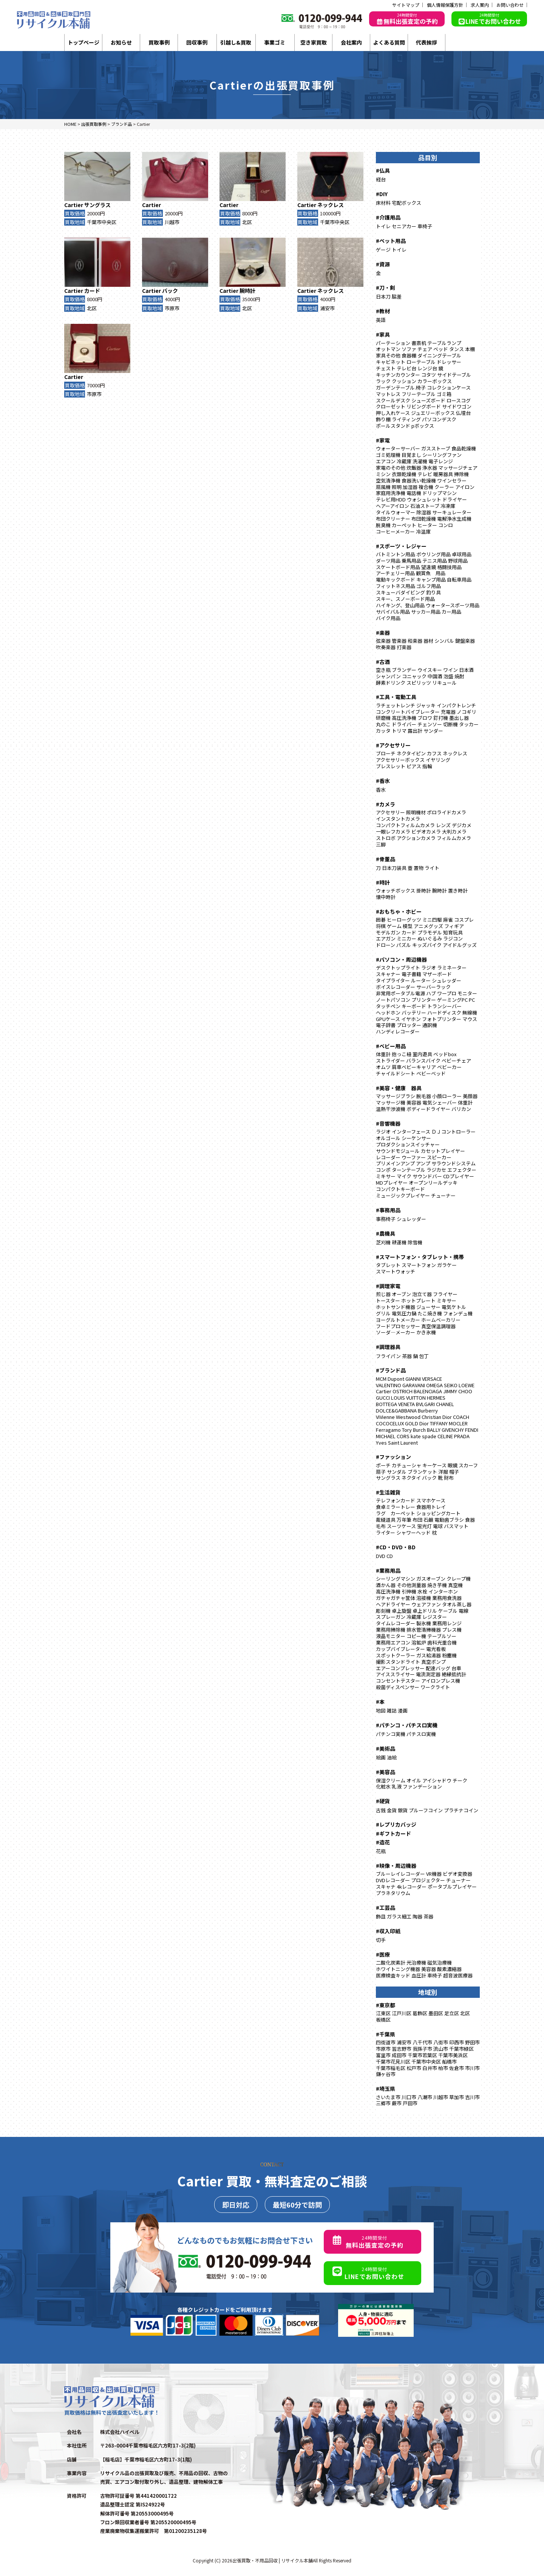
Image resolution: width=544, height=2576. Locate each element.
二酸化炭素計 (390, 1962)
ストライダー (390, 1060)
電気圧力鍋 (404, 1313)
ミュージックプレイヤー (403, 1195)
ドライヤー (454, 499)
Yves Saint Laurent (397, 1442)
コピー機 (416, 1636)
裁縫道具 (386, 1519)
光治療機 (416, 1962)
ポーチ (383, 1465)
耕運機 (399, 1242)
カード (92, 290)
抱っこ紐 (401, 1054)
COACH (461, 1416)
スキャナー (388, 974)
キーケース (434, 1465)
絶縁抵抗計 (454, 1674)
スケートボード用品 (398, 567)
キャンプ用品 (431, 579)
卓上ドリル (425, 1610)
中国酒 (435, 676)
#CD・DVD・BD (396, 1547)
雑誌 (392, 1710)
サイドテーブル (454, 374)
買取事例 (159, 42)
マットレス (388, 394)
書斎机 (418, 343)
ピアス (413, 766)
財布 (449, 1477)
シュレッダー (446, 980)
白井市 (429, 2068)
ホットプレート (418, 1300)
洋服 (443, 1471)
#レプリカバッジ (396, 1824)
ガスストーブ (435, 448)
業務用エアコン (393, 1642)
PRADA (462, 1436)
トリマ (399, 730)
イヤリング (438, 759)
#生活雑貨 (388, 1492)
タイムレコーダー (395, 1623)
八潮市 (424, 2097)
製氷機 (423, 1623)
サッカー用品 (425, 611)
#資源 (383, 264)
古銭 (381, 1810)
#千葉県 (385, 2034)
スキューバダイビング (400, 592)
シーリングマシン (395, 1578)
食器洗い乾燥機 (419, 480)
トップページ (83, 42)
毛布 (381, 1526)
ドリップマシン (439, 493)
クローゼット (390, 406)
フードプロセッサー (398, 1326)
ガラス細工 (399, 1916)
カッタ (383, 730)
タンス (456, 349)
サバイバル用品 (393, 611)
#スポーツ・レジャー (401, 546)
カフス (434, 753)
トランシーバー (444, 1006)
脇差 (397, 296)
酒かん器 (386, 1585)
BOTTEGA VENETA (395, 1404)
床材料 (383, 202)
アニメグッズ (428, 926)
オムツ (383, 1067)
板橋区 (383, 2019)
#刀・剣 (385, 287)
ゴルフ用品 (428, 585)
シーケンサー (416, 1138)
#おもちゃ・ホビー (399, 911)
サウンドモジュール (398, 1150)
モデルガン (388, 932)
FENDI (471, 1429)
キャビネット (390, 361)
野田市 (472, 2042)
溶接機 (423, 1597)
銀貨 (403, 1810)
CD (389, 1556)
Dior (424, 1423)
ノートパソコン (393, 999)
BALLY (433, 1429)
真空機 (455, 1585)
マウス (469, 1019)
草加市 (456, 2097)
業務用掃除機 (390, 1629)
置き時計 (458, 890)
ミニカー (406, 938)
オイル (413, 1780)
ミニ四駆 (432, 919)
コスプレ (464, 919)
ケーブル (447, 1610)
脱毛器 (423, 1096)
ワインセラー (452, 480)
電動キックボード (395, 579)
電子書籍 (411, 974)
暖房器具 (443, 474)
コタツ (428, 374)
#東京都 (385, 2005)
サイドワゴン (456, 406)
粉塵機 (449, 1655)
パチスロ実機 (421, 1733)
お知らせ (121, 42)
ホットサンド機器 (395, 1306)
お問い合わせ (510, 5)
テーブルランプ (444, 343)
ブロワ (424, 717)
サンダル (396, 1471)
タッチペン (388, 1006)
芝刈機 (383, 1242)
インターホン (443, 1591)
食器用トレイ (431, 1506)
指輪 (427, 766)
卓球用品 (461, 554)
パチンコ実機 (390, 1733)
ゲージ (383, 249)
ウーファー (414, 1157)
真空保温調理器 (438, 1326)
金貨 (392, 1810)
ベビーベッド (431, 1073)
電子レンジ (440, 461)
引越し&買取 (235, 42)
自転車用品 (459, 579)
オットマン (388, 349)
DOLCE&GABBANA (396, 1410)
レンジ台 (427, 368)
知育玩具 (453, 932)
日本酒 (466, 669)
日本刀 (383, 296)
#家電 (383, 440)
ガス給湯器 (428, 1655)
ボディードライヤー (428, 1108)
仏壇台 (463, 412)
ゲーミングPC (452, 999)
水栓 (422, 1591)
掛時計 (423, 890)
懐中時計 (386, 896)
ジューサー (428, 1306)
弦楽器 (383, 640)
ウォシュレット (424, 499)
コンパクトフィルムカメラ (405, 825)
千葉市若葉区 (422, 2055)
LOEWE (466, 1385)
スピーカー (439, 1157)
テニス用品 (434, 560)
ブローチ (386, 753)
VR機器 (434, 1873)
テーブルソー (441, 1636)
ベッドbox (444, 1054)
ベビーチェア (456, 1060)
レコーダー (388, 1157)
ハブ (431, 993)
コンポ (383, 1169)
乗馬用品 (411, 560)
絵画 (381, 1757)
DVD (380, 1556)
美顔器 (470, 1096)
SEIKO (450, 1385)
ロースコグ (459, 400)
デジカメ (461, 825)
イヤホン (411, 1019)
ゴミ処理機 (388, 454)
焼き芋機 (437, 1585)
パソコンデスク (439, 419)
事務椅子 (386, 1218)
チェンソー (429, 724)
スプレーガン (390, 1616)
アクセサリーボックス (400, 759)
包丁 (424, 1356)
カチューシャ (406, 1465)
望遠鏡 (428, 567)
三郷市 (383, 2103)
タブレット (388, 1265)
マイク (404, 1176)
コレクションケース (449, 387)
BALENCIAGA (428, 1391)
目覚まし (411, 454)
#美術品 (385, 1748)
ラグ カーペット (395, 1513)
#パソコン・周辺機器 (401, 959)
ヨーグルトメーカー (398, 1319)
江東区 (383, 2013)
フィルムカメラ (454, 838)
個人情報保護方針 (445, 5)
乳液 (397, 1786)
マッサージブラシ (395, 1096)
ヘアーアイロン (392, 505)
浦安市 (327, 308)
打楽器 (404, 647)
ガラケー (447, 1265)
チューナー (443, 1195)
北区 (247, 222)
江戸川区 (401, 2013)
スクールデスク (393, 400)
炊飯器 (413, 467)
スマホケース (430, 1500)
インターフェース (411, 1131)
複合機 (426, 486)
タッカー (469, 724)
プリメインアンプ (395, 1163)
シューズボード (428, 400)
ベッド (440, 349)
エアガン (386, 938)
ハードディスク (444, 1012)
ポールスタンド (393, 425)
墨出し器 (459, 717)
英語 (381, 319)
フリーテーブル (419, 394)
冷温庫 (423, 531)
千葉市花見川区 (393, 2061)
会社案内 (351, 42)
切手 (381, 1939)
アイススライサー (395, 1674)
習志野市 (401, 2048)
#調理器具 (388, 1346)
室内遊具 (422, 1054)
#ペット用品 (391, 240)
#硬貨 (383, 1801)
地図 (381, 1710)
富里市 (383, 2055)
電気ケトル (454, 1306)
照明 (397, 486)
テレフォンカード (395, 1500)
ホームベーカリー (441, 1319)
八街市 (440, 2042)
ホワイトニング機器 (398, 1969)
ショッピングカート (438, 1513)
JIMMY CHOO (457, 1391)
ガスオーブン (430, 1578)
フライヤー (445, 1294)
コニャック (414, 676)
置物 (418, 867)
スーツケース (401, 1526)
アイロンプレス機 (440, 1680)
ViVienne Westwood (398, 1416)
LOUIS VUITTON (408, 1397)
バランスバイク (423, 1060)
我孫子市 (422, 2048)
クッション (404, 381)
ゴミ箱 (444, 394)
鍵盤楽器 (465, 640)
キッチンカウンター (398, 374)
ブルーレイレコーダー (400, 1873)
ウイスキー (429, 669)
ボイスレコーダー (395, 986)
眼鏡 (452, 1465)
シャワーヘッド (413, 1532)
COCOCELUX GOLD (397, 1423)
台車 (456, 1668)
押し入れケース (393, 412)
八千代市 (422, 2042)
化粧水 (383, 1786)
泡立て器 (422, 1294)
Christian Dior (437, 1416)
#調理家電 (388, 1286)
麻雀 (448, 919)
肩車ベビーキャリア (414, 1067)
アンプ (423, 1163)
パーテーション (393, 343)
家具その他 (388, 355)
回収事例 (196, 42)
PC (472, 999)
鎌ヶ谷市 (386, 2074)
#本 (380, 1701)
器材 (428, 640)
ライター (385, 1532)
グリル (383, 1313)
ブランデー (404, 669)
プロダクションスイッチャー (408, 1144)
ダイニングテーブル (439, 355)
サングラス (97, 205)
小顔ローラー (447, 1096)
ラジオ (428, 967)
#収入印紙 (388, 1931)
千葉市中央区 (101, 222)
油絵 (392, 1757)
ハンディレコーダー (398, 1031)
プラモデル (429, 932)
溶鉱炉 (418, 1642)
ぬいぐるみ (429, 938)
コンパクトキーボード (400, 1189)
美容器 (413, 1102)
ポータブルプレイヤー (452, 1886)
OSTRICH (403, 1391)
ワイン (450, 669)
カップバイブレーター (400, 1648)
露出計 (415, 730)
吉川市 (472, 2097)
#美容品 (385, 1771)
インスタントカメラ (398, 818)
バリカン (461, 1108)
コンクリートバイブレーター (408, 711)
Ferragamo (388, 1429)
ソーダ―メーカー (395, 1332)
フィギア (454, 926)
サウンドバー (427, 1176)
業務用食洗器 (447, 1597)
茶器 (407, 1356)
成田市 (399, 2055)
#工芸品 (385, 1907)
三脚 (381, 844)
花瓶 (381, 1851)
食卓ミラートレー (395, 1506)
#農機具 (385, 1233)
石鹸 (428, 1519)
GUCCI (383, 1397)
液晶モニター (390, 1636)
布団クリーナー (393, 518)
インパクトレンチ (456, 705)
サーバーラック (433, 986)
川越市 (172, 222)
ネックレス (330, 205)
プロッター (409, 1025)
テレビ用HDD (391, 499)
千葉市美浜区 (453, 2055)
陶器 (417, 1916)
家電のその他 (390, 467)
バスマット (456, 1526)
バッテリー (414, 1012)
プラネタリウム (393, 1893)
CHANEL (445, 1404)
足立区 (451, 2013)
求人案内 (480, 5)
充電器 (448, 711)
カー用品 (451, 611)
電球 (438, 1526)
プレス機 (452, 1629)
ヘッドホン (388, 1012)
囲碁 (381, 919)
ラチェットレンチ (395, 705)
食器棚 (409, 355)
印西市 (456, 2042)
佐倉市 (456, 2068)
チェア (424, 349)
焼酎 (459, 676)
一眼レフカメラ (393, 831)
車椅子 (424, 226)
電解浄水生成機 (454, 518)
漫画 (403, 1710)
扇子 (381, 1471)
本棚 (470, 349)
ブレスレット (390, 766)
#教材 (383, 311)
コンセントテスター (398, 1680)
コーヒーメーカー (395, 531)
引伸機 (409, 1591)
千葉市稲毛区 (390, 2068)
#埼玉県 (385, 2088)
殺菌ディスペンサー (397, 1687)
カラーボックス (434, 381)
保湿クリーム (390, 1780)
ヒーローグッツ (404, 919)
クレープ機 (459, 1578)
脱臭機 (383, 525)
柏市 (443, 2068)
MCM (381, 1378)
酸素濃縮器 (449, 1969)
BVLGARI (425, 1404)
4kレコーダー (412, 1886)
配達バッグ (438, 1668)
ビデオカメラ (426, 831)
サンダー (433, 730)
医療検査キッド (393, 1975)
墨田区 (435, 2013)
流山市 (440, 2048)
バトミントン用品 (395, 554)
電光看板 (436, 1648)
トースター (388, 1300)
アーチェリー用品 (395, 573)
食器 (470, 1519)
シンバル (444, 640)
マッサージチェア (458, 467)
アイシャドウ (436, 1780)
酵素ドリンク (390, 682)
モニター (467, 993)
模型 (408, 926)
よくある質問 (389, 42)
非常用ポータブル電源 (400, 993)
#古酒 (383, 661)
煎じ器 (383, 1294)
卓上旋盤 (401, 1610)
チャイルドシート (395, 1073)
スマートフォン (419, 1265)
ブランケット (422, 1471)
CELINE (445, 1436)
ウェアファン (426, 1604)
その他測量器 (411, 1585)
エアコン (386, 461)
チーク (460, 1780)
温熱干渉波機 (390, 1108)
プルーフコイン (426, 1810)
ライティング (406, 419)
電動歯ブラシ (449, 1519)
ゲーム (394, 926)
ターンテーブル (408, 1169)
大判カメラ (454, 831)
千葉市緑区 (461, 2048)
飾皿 (381, 1916)
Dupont (396, 1378)
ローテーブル (421, 361)
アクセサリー (390, 812)
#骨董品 (385, 859)
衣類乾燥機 (404, 474)
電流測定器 (428, 1674)
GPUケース (388, 1019)
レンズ (443, 825)
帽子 (454, 1471)
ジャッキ (426, 705)
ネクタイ (411, 1477)
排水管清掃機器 (423, 1629)
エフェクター (461, 1169)
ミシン (383, 474)
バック (170, 290)
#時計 (383, 882)
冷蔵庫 (404, 461)
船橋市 (449, 2061)
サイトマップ (405, 5)
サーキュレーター (451, 512)
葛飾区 (420, 2013)
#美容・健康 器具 (399, 1088)
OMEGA (434, 1385)
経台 (381, 179)
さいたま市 (388, 2097)
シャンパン (388, 676)
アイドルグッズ (460, 944)
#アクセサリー (393, 745)
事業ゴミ (274, 42)
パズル (403, 944)
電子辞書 (386, 1025)
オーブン (401, 1294)
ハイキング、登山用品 (400, 605)
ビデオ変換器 (457, 1873)
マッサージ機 (390, 1102)
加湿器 (410, 486)
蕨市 (397, 2103)
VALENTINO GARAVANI (400, 1385)
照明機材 (416, 812)
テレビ (424, 474)
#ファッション (393, 1456)
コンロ (445, 525)
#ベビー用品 (391, 1046)
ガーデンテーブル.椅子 (401, 387)
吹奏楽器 (386, 647)
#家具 (383, 334)
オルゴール (388, 1138)
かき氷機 (426, 1332)
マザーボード (437, 974)
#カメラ (385, 804)
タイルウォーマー (395, 512)
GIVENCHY (453, 1429)
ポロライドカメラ (446, 812)
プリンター (423, 999)
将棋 (381, 926)
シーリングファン (442, 454)
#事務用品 (388, 1210)
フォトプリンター (441, 1019)
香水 (381, 789)
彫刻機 (383, 1610)
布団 (417, 1519)
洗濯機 (420, 461)
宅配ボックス (406, 202)
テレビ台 (406, 368)
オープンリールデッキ (433, 1182)
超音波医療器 (458, 1975)
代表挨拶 (426, 42)
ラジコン (453, 938)
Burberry (428, 1410)
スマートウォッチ (395, 1271)
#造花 (383, 1842)
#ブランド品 (391, 1370)
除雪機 (415, 1242)
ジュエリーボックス (433, 412)
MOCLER (458, 1423)
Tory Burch (414, 1429)
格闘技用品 (449, 567)
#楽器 (383, 632)
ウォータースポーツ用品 (452, 605)
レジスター (434, 1616)
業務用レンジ (447, 1623)
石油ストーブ (424, 505)
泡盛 (448, 676)
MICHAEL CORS (393, 1436)
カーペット (404, 525)
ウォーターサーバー (398, 448)
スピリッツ (418, 682)
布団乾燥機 (423, 518)
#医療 (383, 1954)
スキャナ (386, 1886)
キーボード (414, 1006)
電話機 (413, 493)
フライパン (388, 1356)
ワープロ (446, 993)
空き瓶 (383, 669)
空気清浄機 (388, 480)
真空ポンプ (433, 1661)
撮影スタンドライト (398, 1661)
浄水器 (429, 467)
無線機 (469, 1012)
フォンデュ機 (458, 1313)
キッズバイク (427, 944)
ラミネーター (452, 967)
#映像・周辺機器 (396, 1865)
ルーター (421, 980)
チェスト (386, 368)
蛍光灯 (424, 1526)
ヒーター (427, 525)
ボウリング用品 (433, 554)
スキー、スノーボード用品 (405, 598)
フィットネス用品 (395, 585)
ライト (432, 867)
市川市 (472, 2068)
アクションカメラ (416, 838)
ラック (383, 381)
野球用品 (458, 560)
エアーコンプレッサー (400, 1668)
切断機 (450, 724)
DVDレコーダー (393, 1880)
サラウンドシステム (453, 1163)
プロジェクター (428, 1880)
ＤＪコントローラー (453, 1131)
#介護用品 (388, 217)
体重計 (383, 1054)
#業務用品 (388, 1570)
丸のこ (383, 724)
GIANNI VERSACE (423, 1378)
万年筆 (404, 1519)
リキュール (444, 682)
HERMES (436, 1397)
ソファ (409, 349)
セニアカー (404, 226)
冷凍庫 (447, 505)
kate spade (423, 1436)
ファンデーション (422, 1786)
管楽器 (399, 640)
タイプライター (393, 980)
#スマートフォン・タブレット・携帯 (420, 1256)
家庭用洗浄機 (390, 493)
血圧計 (418, 1975)
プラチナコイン (461, 1810)
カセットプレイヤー (443, 1150)
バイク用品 (388, 618)
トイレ (383, 226)
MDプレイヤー (392, 1182)
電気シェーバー (439, 1102)
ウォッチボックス (395, 890)
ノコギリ (466, 711)
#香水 (383, 780)
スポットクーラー (395, 1655)
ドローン (385, 944)
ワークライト (435, 1687)
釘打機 (440, 717)
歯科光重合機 (442, 1642)
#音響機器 (388, 1123)
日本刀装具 (394, 867)
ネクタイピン (411, 753)
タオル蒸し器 (456, 1604)
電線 (463, 1610)
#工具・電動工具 (396, 696)
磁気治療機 (439, 1962)
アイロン (464, 486)
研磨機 (383, 717)
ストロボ (386, 838)
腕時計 (247, 290)
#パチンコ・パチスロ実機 (406, 1725)
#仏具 (383, 170)
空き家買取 (313, 42)
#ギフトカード (393, 1833)
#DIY (382, 193)
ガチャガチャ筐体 (395, 1597)
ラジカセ (436, 1169)
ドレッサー (449, 361)
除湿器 (423, 512)
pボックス (422, 425)
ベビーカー (449, 1067)
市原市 (172, 308)
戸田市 (410, 2103)
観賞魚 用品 (430, 573)
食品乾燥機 (463, 448)
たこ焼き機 (429, 1313)
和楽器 (415, 640)
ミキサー (386, 1176)
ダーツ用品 (388, 560)
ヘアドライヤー (393, 1604)
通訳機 (429, 1025)
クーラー (444, 486)
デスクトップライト (398, 967)
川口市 (409, 2097)
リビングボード (423, 406)
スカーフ (468, 1465)
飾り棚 (383, 419)
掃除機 (461, 474)
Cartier (73, 205)
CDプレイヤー (458, 1176)
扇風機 (383, 486)
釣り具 (433, 592)
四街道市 (386, 2042)
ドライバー (404, 724)
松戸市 (413, 2068)
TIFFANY (439, 1423)
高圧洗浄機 (404, 717)
